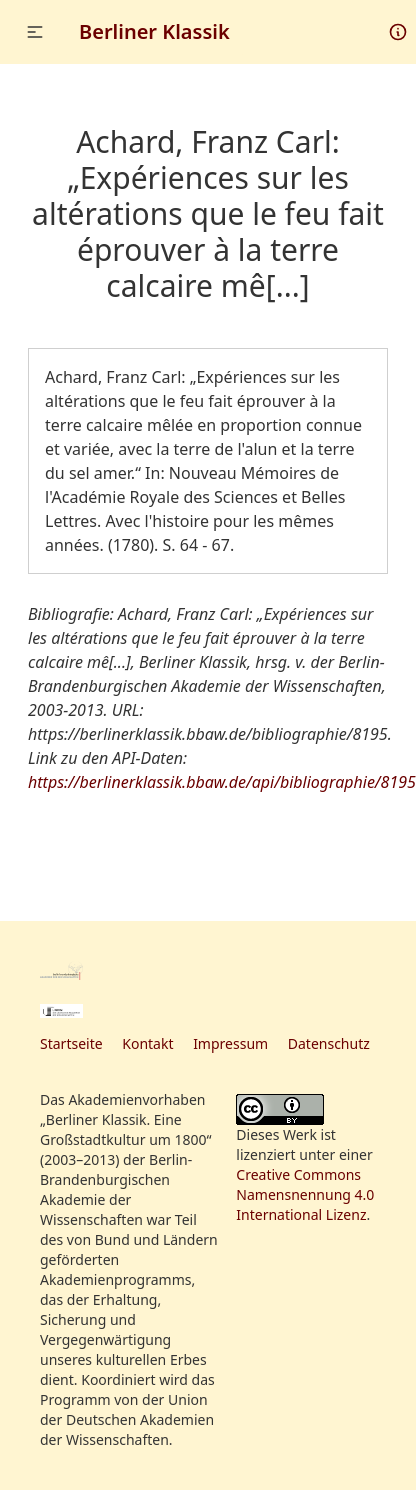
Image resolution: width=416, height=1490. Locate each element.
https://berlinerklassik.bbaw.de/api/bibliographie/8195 (222, 782)
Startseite (71, 1043)
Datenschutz (329, 1043)
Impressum (230, 1043)
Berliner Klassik (154, 31)
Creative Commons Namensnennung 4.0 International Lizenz (305, 1194)
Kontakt (147, 1043)
